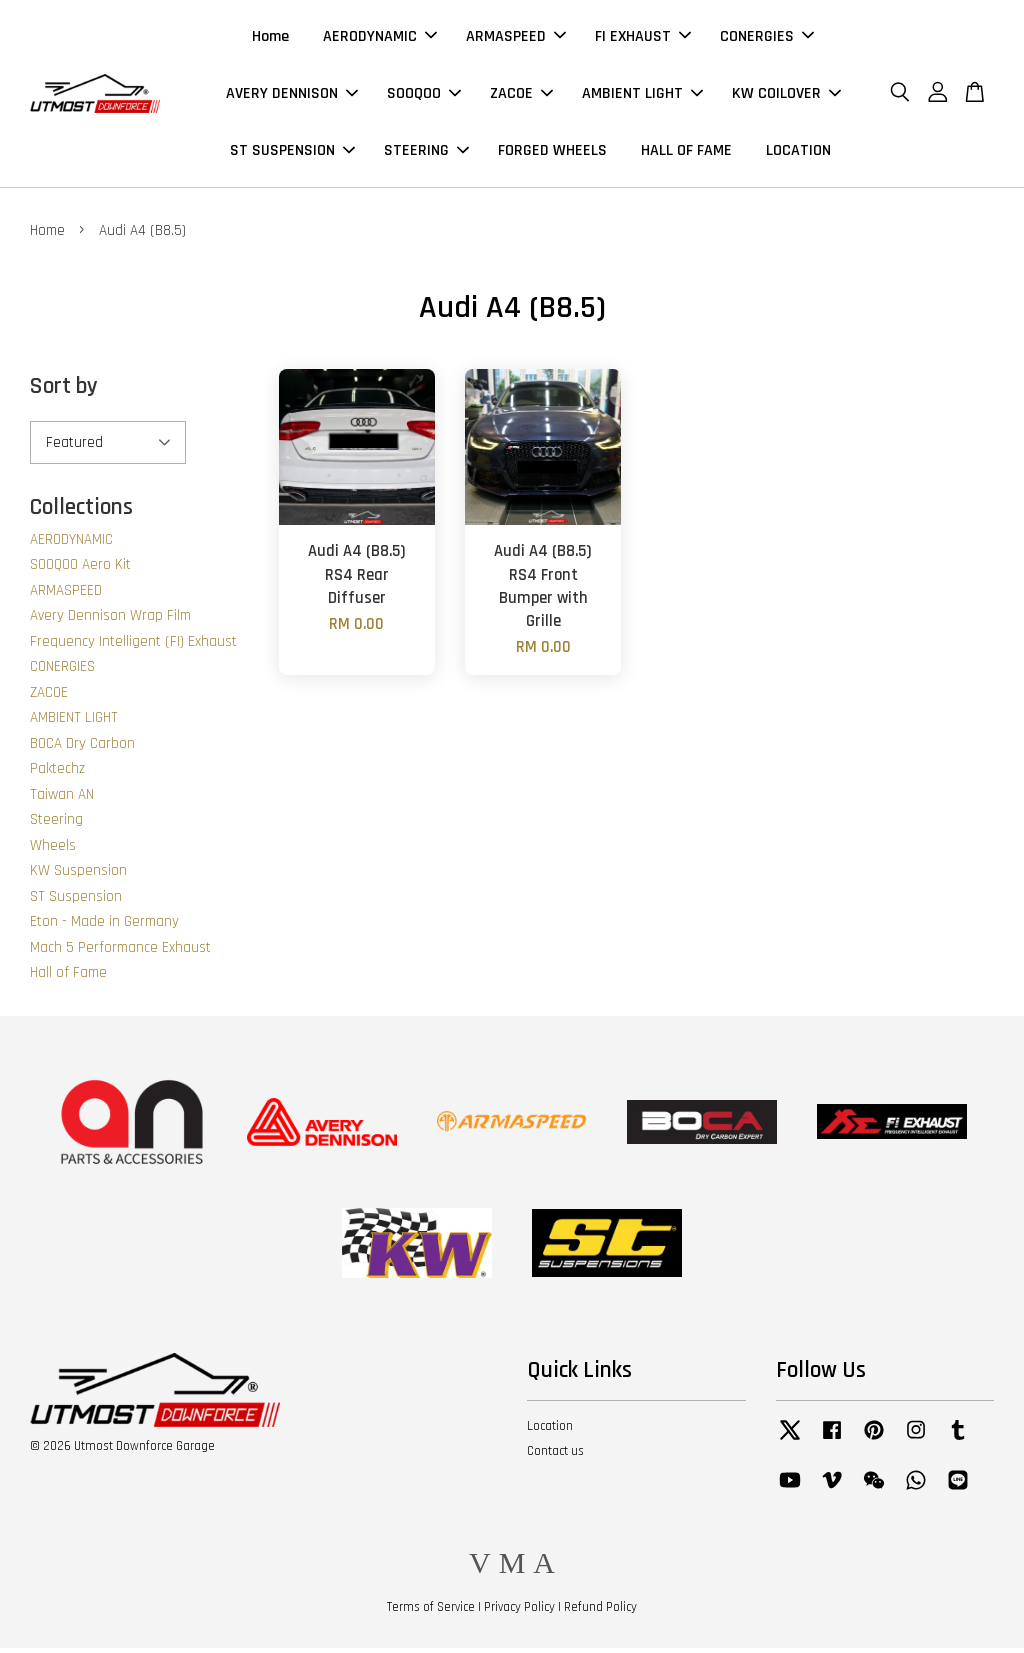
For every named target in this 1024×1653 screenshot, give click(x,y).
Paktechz (57, 772)
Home (270, 38)
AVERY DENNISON (292, 95)
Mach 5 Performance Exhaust (120, 951)
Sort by (64, 390)
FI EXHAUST (643, 38)
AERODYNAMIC (380, 38)
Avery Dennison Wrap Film (110, 619)
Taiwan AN (62, 798)
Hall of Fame (68, 976)
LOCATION (798, 152)
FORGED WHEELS (552, 152)
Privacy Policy (519, 1611)
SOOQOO (424, 95)
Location (550, 1430)
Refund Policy (600, 1611)
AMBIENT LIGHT (642, 95)
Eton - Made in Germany (104, 925)
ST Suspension (76, 900)
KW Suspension (78, 874)
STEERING (426, 152)
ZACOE (521, 95)
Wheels (53, 849)
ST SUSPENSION (292, 152)
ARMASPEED (516, 38)
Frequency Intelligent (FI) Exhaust (133, 645)
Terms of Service (431, 1611)
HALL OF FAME (686, 152)
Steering (56, 823)
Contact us (555, 1455)
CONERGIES (767, 38)
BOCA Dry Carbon (82, 747)
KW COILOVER (786, 95)
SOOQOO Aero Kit (80, 568)
